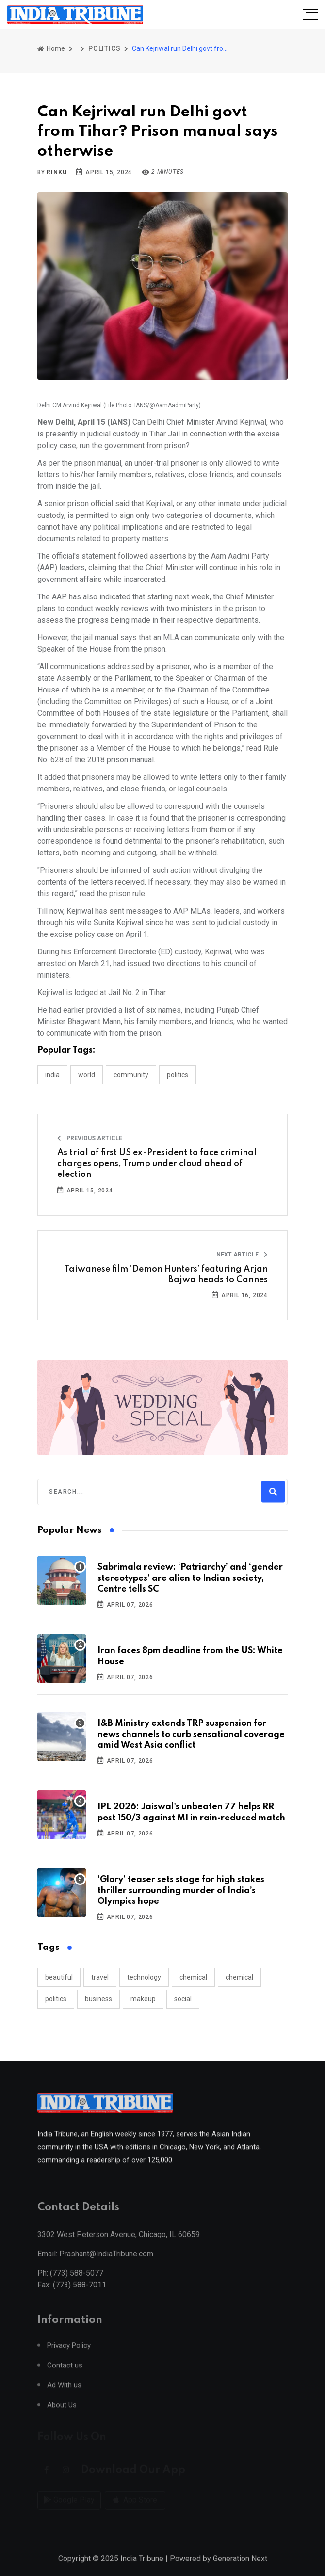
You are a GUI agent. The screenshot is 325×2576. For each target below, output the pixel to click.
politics (55, 1999)
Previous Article (89, 1138)
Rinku (56, 172)
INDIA (52, 1075)
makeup (143, 1999)
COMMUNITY (131, 1075)
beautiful (59, 1977)
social (183, 1999)
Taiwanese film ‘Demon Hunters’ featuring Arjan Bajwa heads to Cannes (166, 1274)
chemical (193, 1977)
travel (100, 1977)
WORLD (86, 1075)
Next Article (242, 1254)
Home (51, 48)
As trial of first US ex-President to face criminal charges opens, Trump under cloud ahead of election (157, 1163)
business (98, 1999)
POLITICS (104, 48)
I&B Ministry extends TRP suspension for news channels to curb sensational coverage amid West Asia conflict (191, 1734)
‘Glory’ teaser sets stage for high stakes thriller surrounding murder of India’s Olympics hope (181, 1890)
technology (144, 1977)
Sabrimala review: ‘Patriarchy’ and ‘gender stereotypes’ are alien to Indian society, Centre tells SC (190, 1578)
